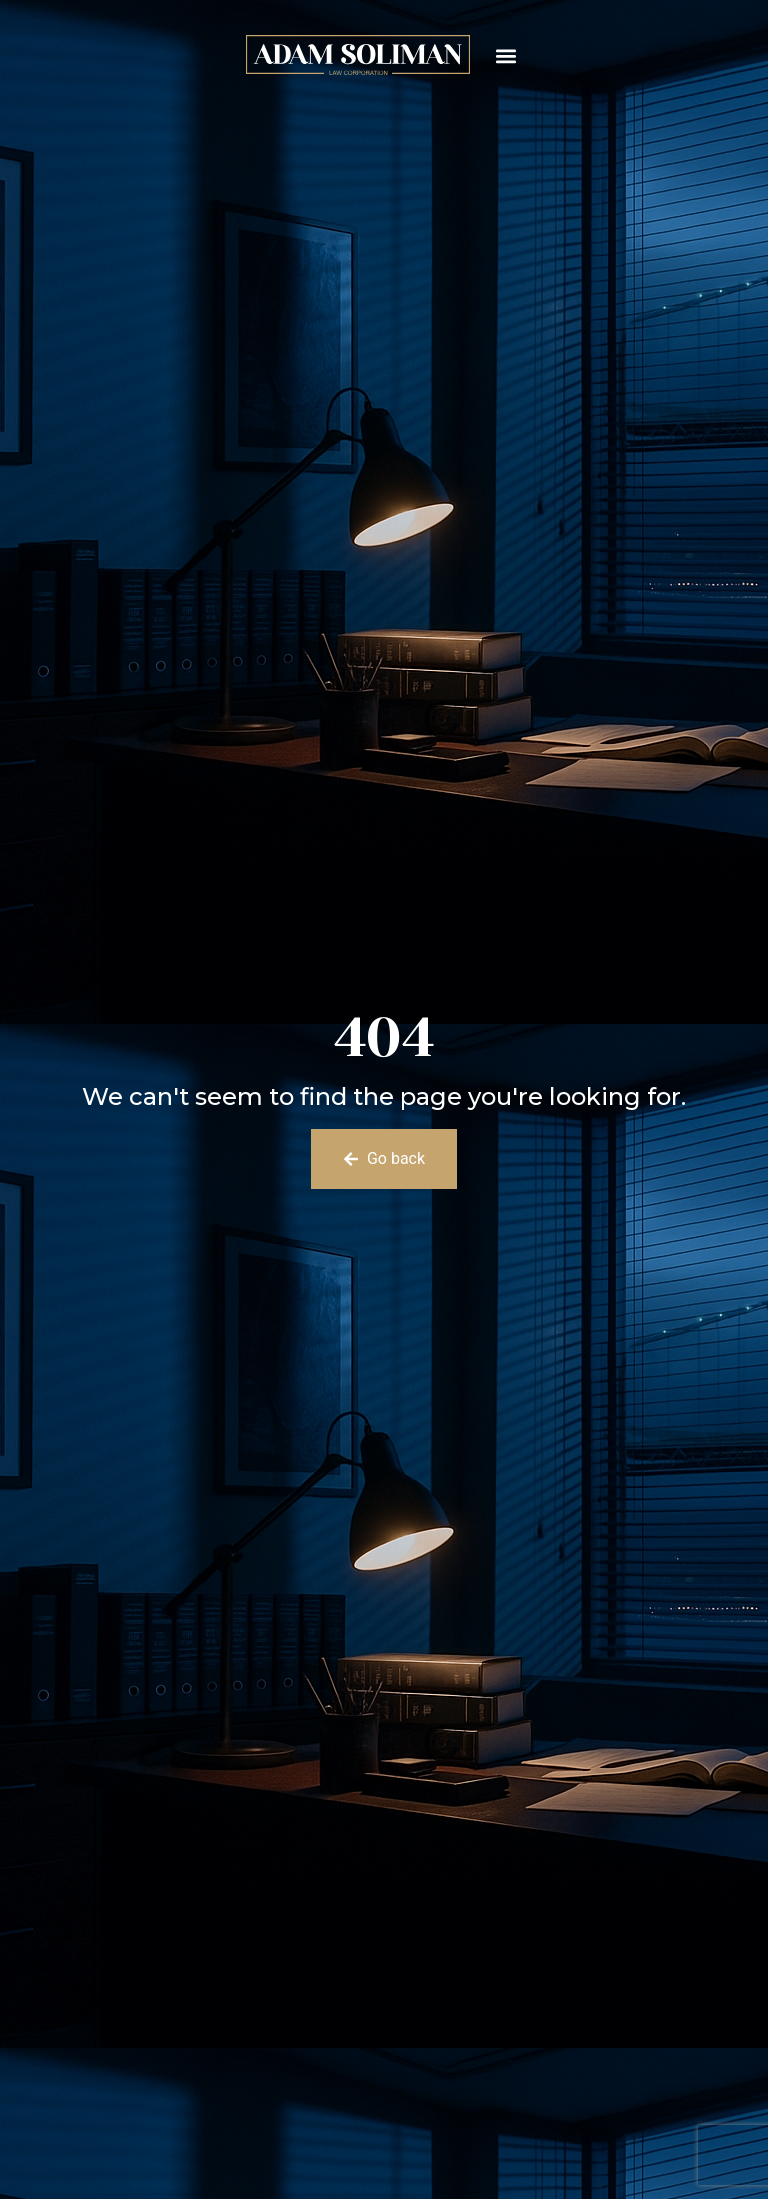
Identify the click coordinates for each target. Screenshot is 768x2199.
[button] (506, 55)
